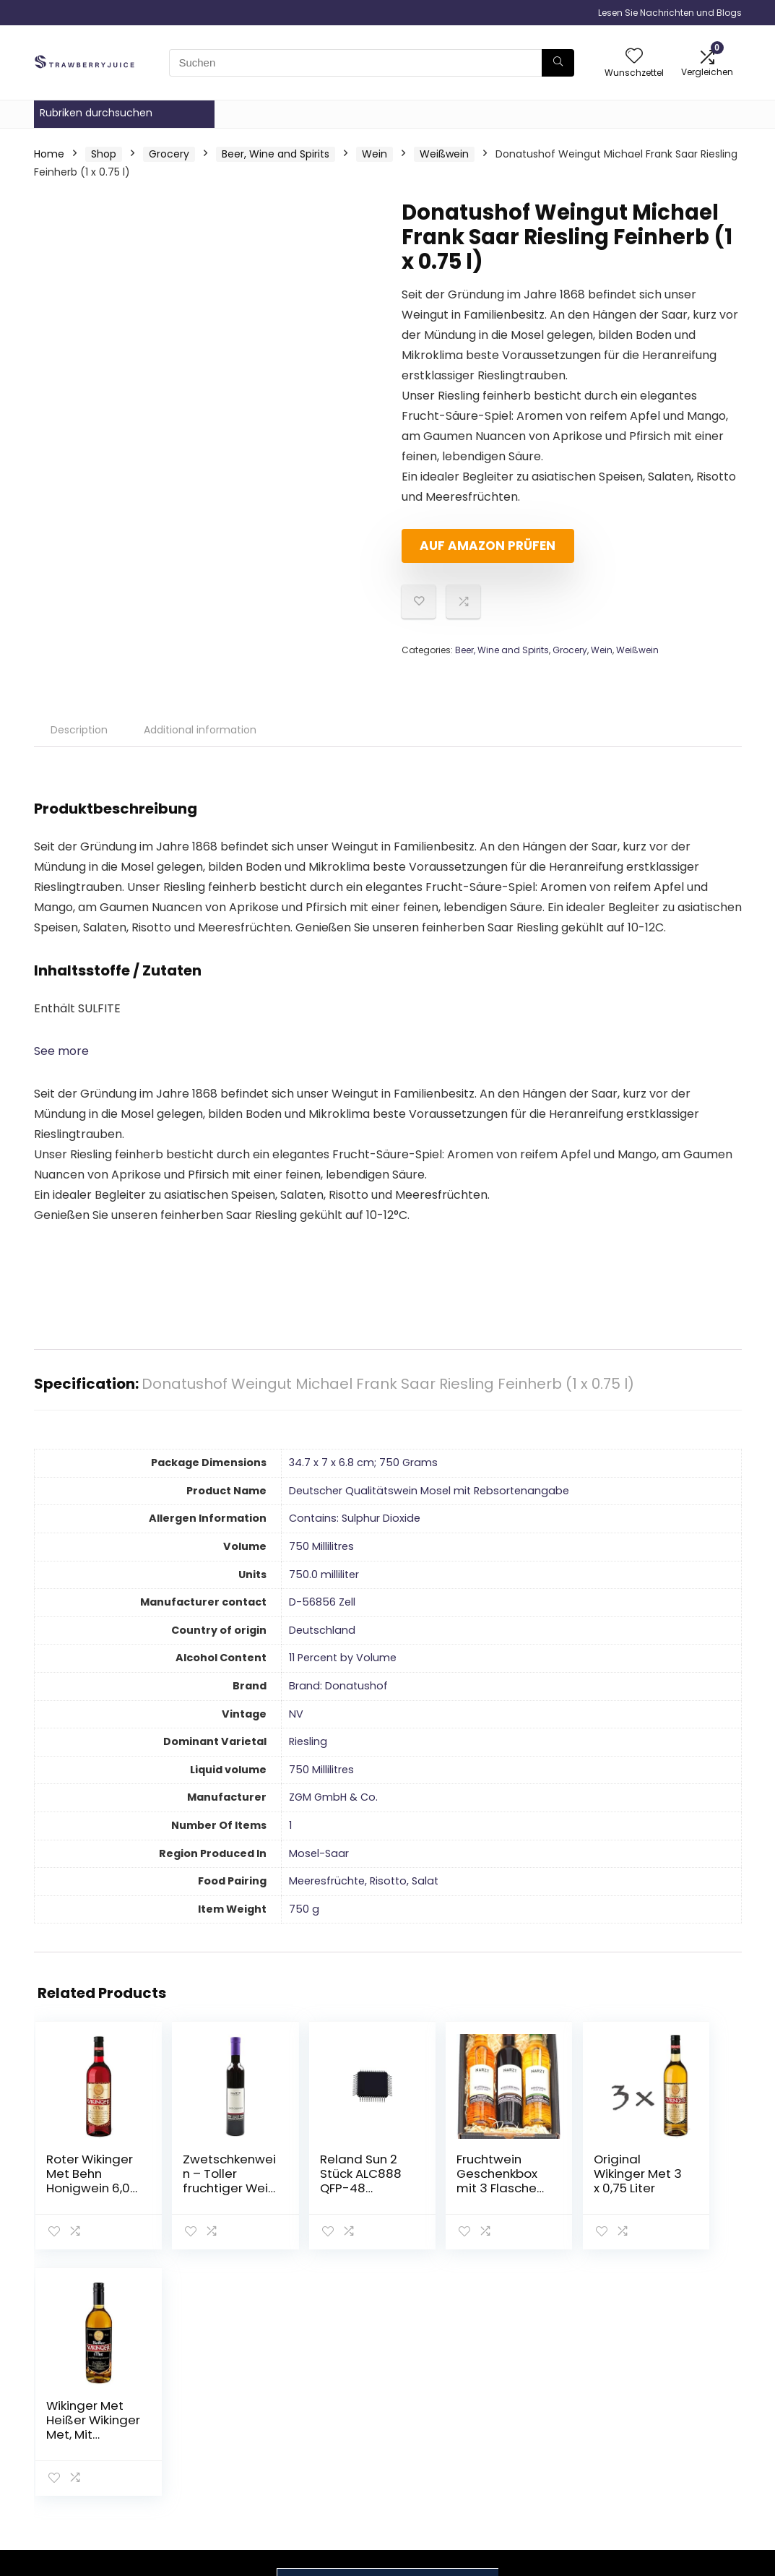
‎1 (290, 1825)
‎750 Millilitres (321, 1546)
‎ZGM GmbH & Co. (333, 1797)
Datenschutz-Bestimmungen (674, 2383)
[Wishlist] (634, 57)
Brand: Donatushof (338, 1686)
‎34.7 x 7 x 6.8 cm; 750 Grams (363, 1462)
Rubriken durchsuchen (96, 112)
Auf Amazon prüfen (485, 545)
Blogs (533, 2417)
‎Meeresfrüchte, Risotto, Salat (363, 1881)
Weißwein (444, 154)
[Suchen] (558, 63)
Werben (540, 2457)
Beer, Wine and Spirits (275, 154)
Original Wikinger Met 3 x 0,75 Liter (557, 2180)
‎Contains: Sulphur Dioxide (354, 1518)
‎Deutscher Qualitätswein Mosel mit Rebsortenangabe (429, 1490)
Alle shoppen (552, 2397)
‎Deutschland (322, 1630)
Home (49, 154)
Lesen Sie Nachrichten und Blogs (670, 13)
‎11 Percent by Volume (343, 1657)
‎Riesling (308, 1741)
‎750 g (304, 1909)
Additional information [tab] (200, 730)
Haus (532, 2376)
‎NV (296, 1714)
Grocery (169, 154)
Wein (374, 154)
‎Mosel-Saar (319, 1853)
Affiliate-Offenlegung (667, 2436)
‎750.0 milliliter (324, 1574)
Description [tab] (79, 730)
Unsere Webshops (565, 2437)
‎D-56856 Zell (322, 1602)
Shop (103, 154)
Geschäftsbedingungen (695, 2410)
